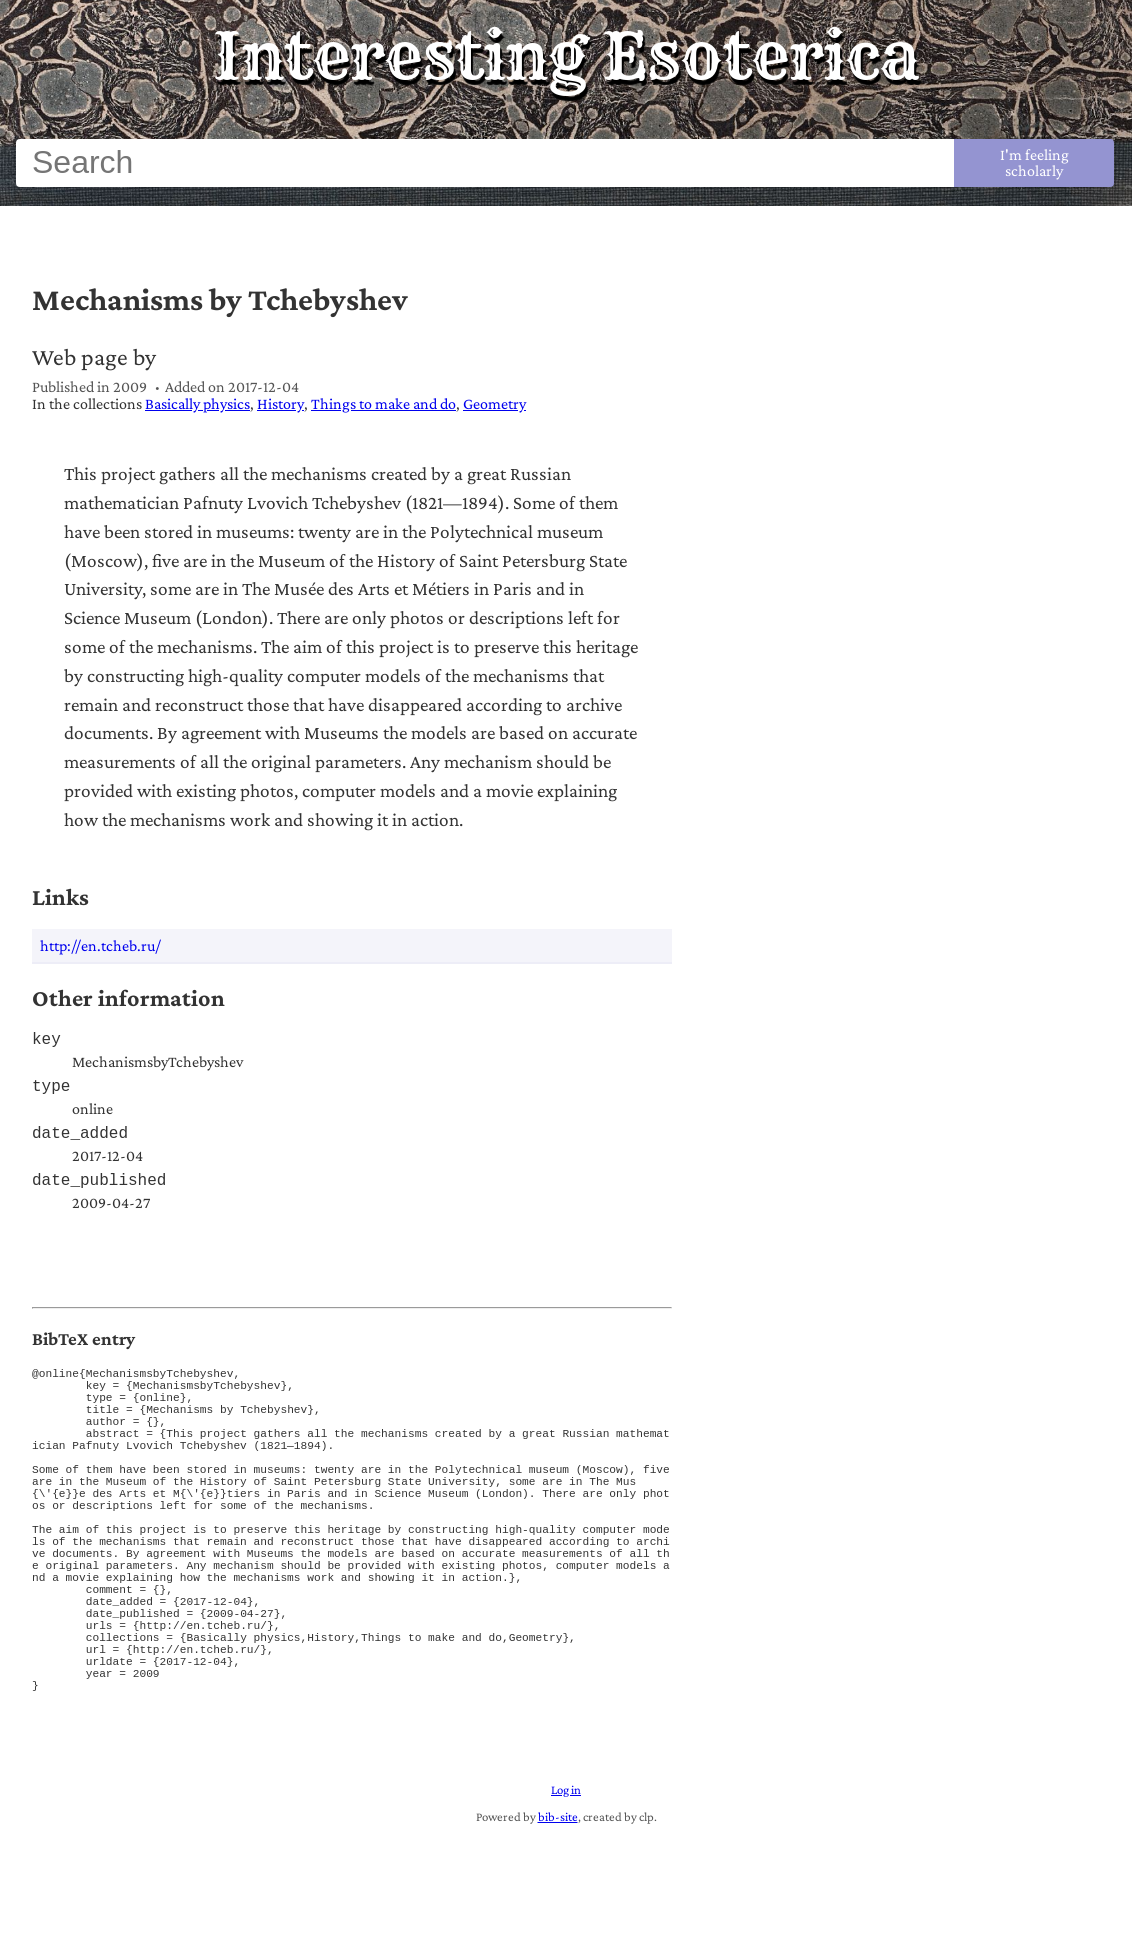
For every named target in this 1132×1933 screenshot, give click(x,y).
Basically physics (197, 403)
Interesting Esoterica (566, 56)
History (280, 403)
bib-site (558, 1914)
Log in (566, 1887)
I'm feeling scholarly (1034, 162)
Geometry (494, 403)
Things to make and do (383, 403)
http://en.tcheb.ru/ (100, 945)
